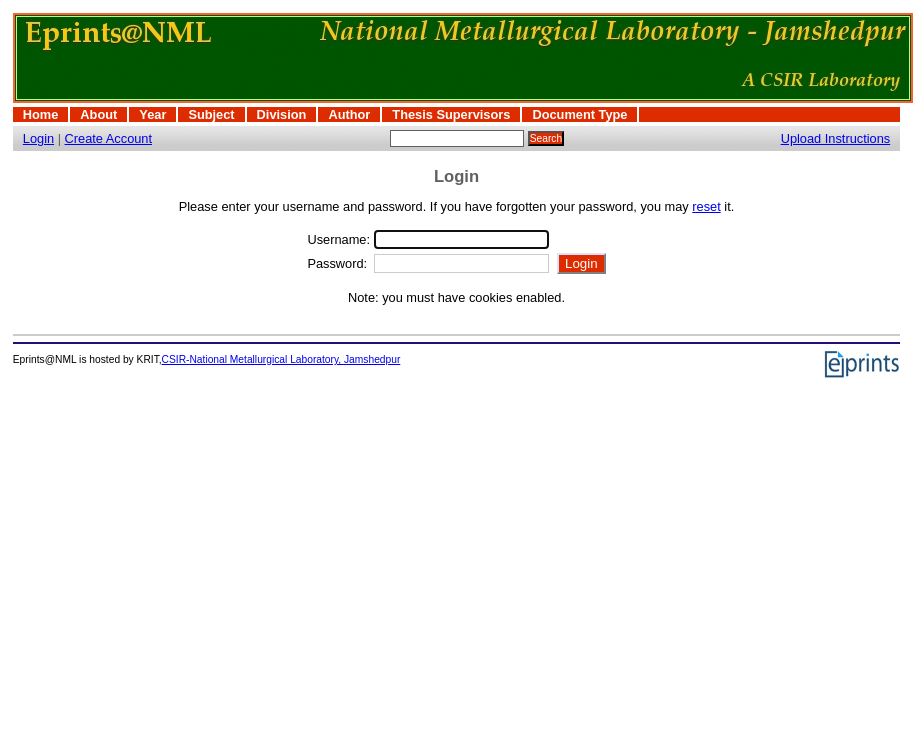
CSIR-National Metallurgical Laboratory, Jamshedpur (281, 359)
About (98, 114)
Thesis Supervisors (451, 114)
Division (282, 114)
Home (41, 114)
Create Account (109, 138)
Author (349, 114)
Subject (211, 114)
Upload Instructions (836, 138)
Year (152, 114)
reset (706, 206)
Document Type (579, 114)
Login (38, 138)
